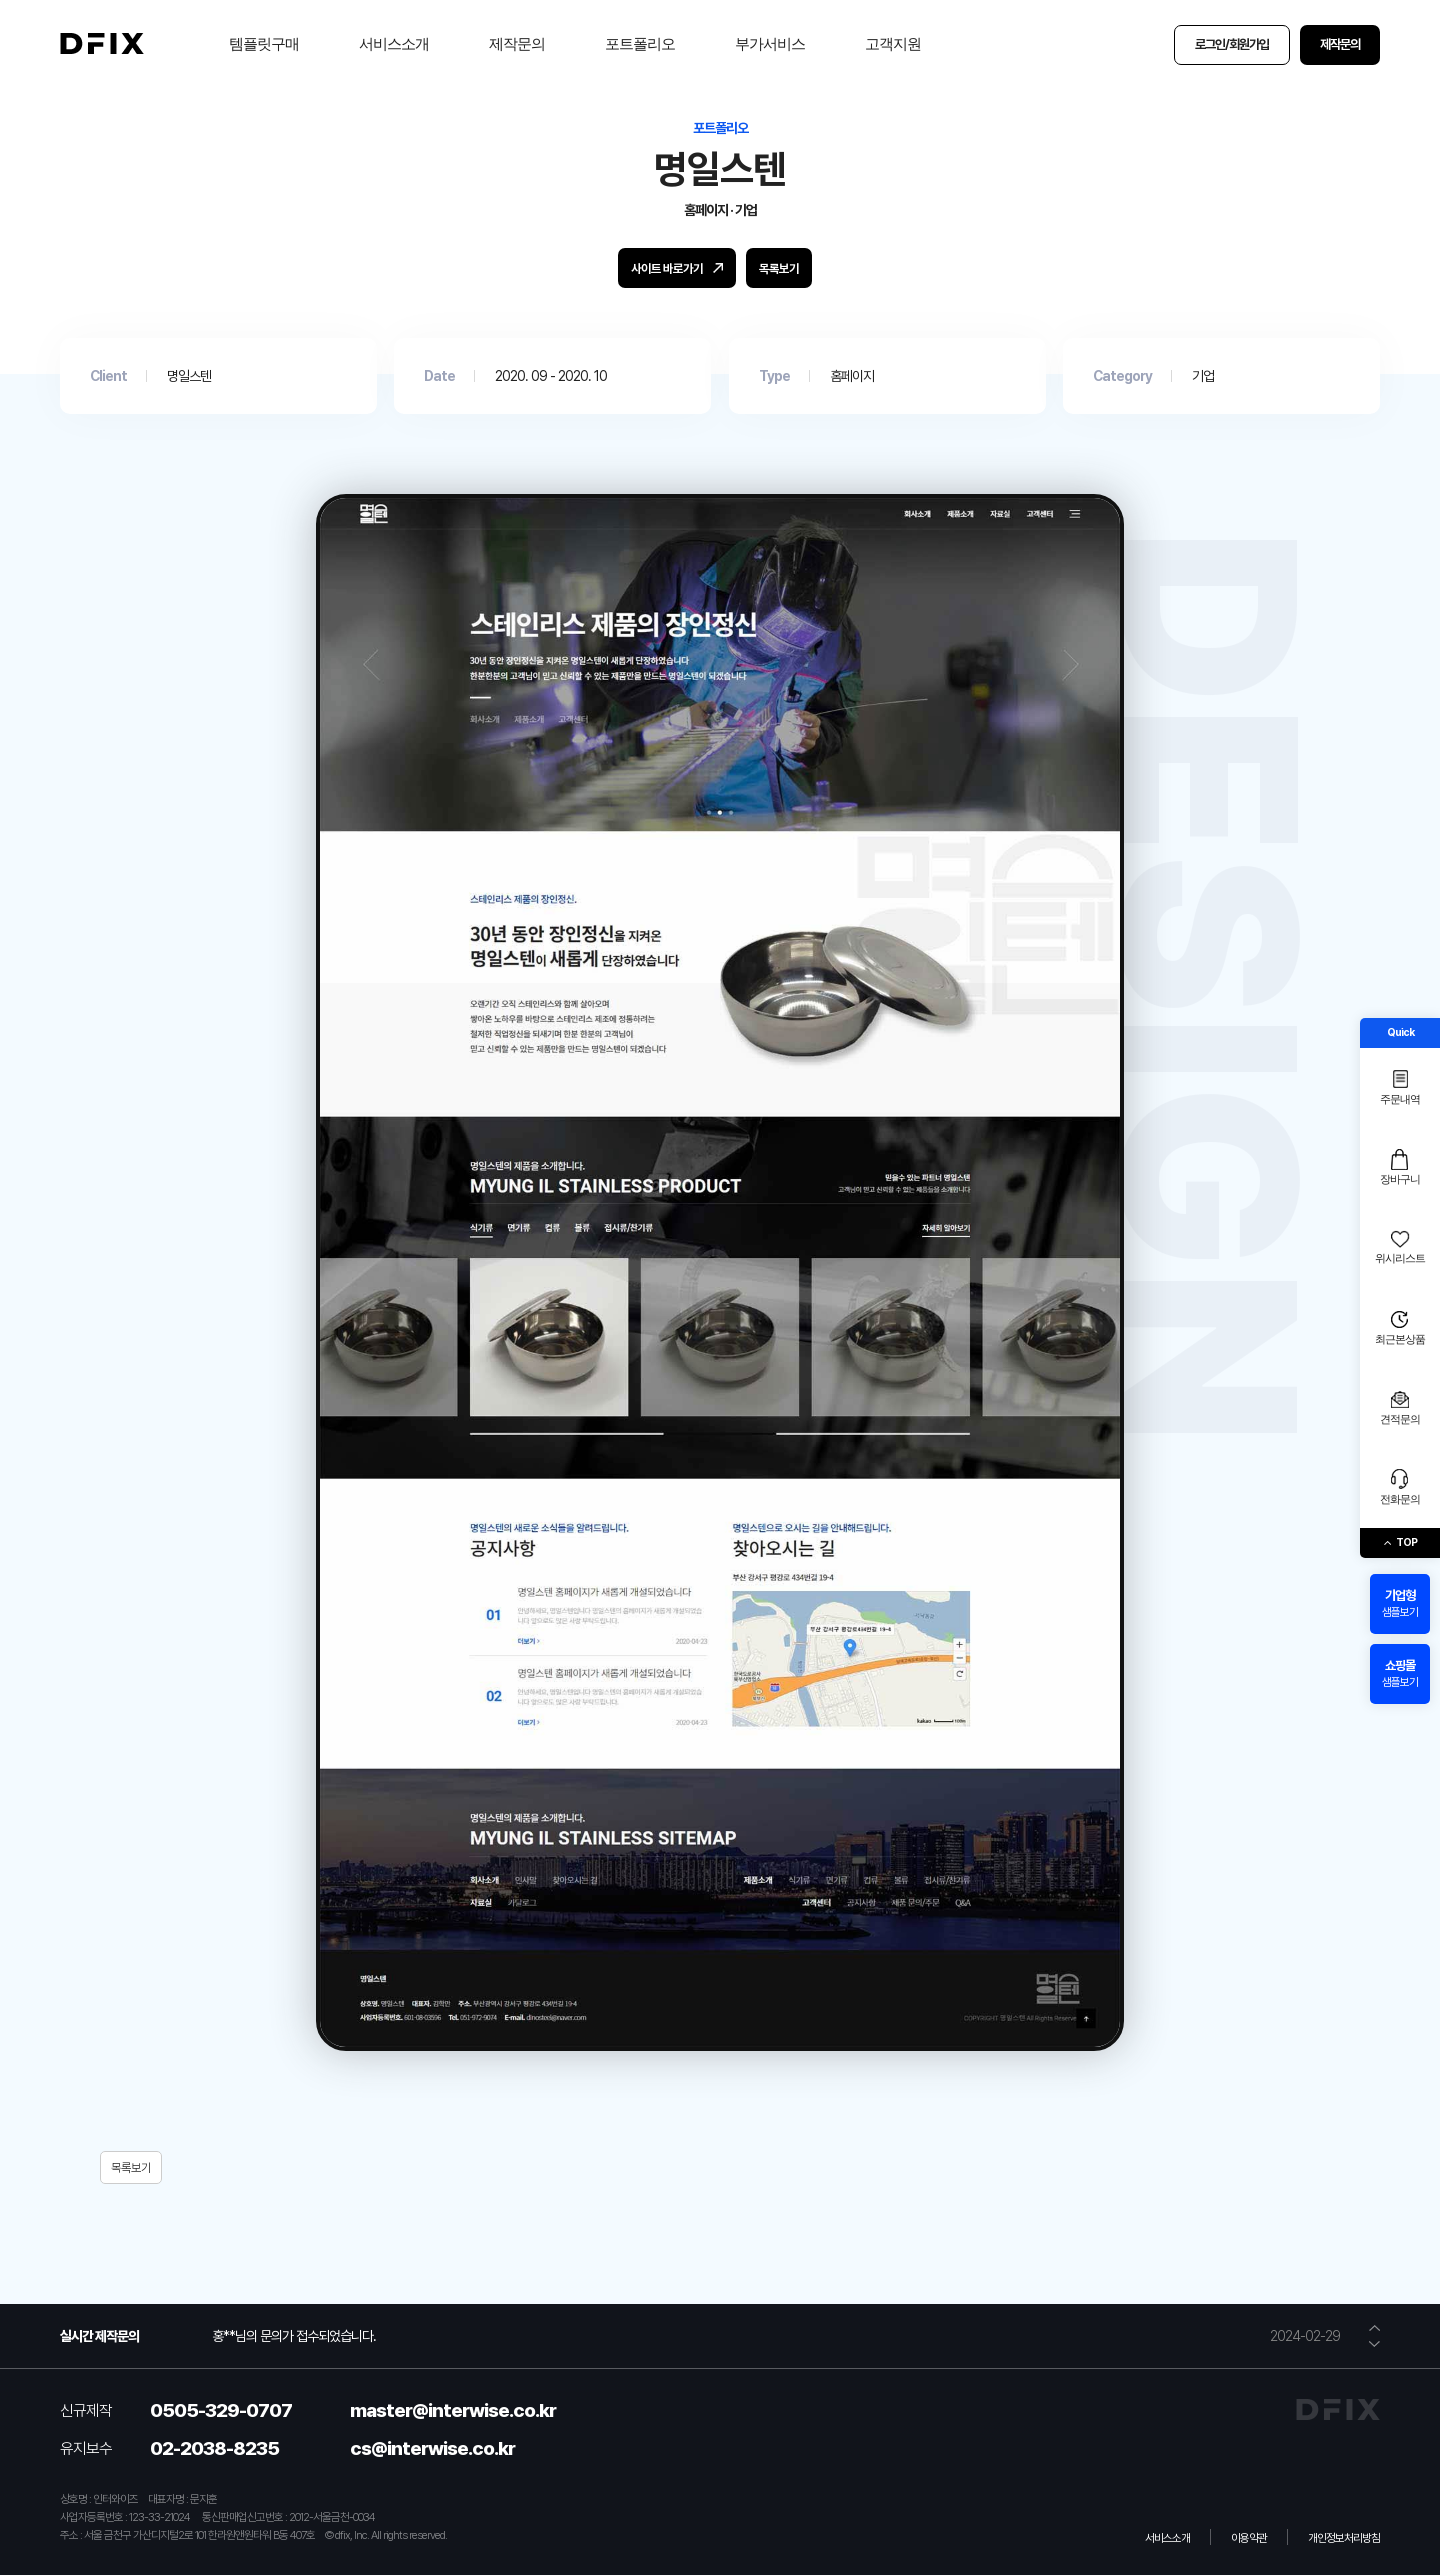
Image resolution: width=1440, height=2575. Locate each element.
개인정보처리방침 (1344, 2538)
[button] (1374, 2328)
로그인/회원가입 (1232, 44)
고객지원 (893, 44)
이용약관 (1249, 2538)
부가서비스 (770, 44)
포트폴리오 (640, 44)
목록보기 (131, 2167)
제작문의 (517, 44)
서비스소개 (394, 44)
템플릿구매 (264, 44)
